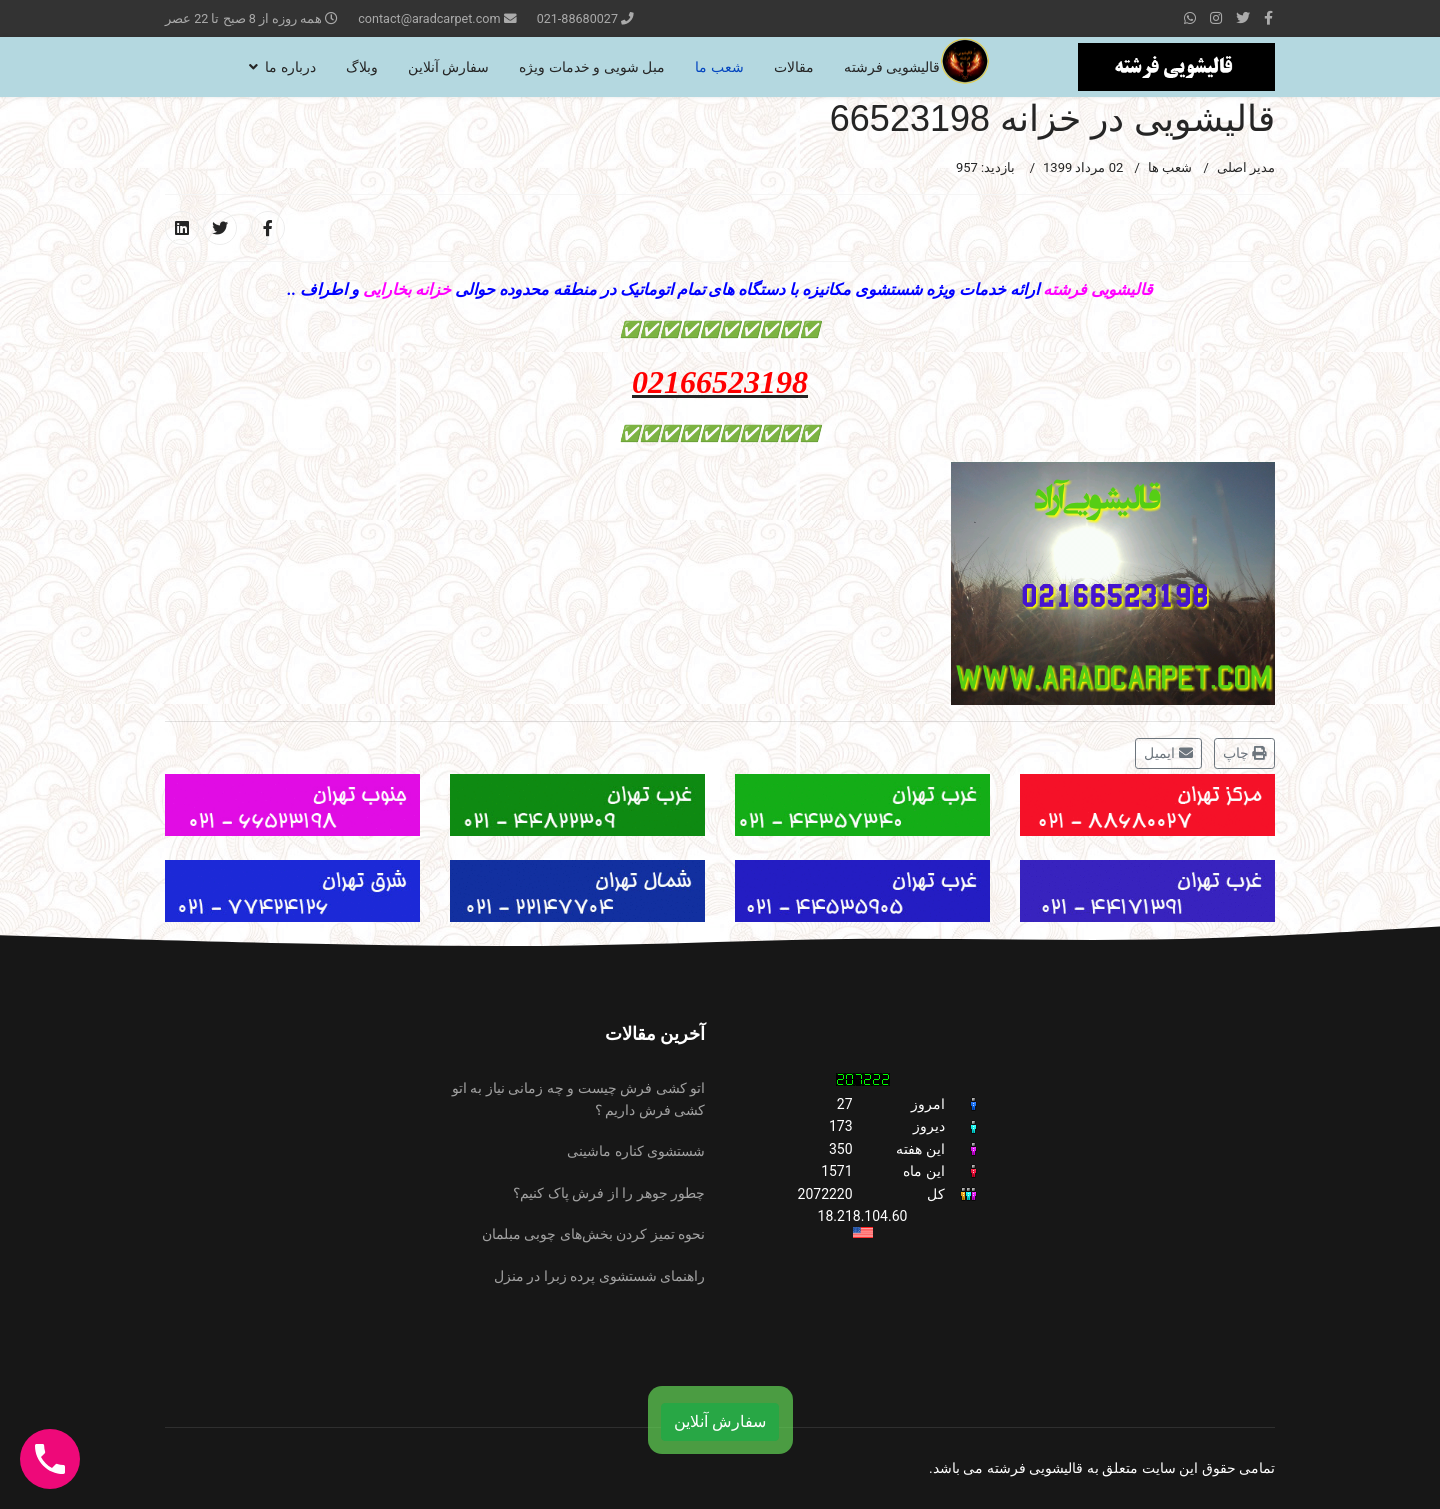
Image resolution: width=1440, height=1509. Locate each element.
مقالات (794, 67)
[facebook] (1268, 18)
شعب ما (719, 67)
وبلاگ (362, 67)
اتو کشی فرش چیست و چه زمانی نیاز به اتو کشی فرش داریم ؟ (578, 1099)
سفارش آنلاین (448, 67)
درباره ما (290, 67)
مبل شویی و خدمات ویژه (592, 67)
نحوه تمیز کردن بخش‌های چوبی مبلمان (593, 1234)
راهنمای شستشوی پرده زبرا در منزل (599, 1276)
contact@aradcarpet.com (429, 18)
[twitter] (1243, 18)
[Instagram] (1216, 18)
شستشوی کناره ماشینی (636, 1151)
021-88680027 (577, 18)
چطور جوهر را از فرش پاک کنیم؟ (609, 1193)
